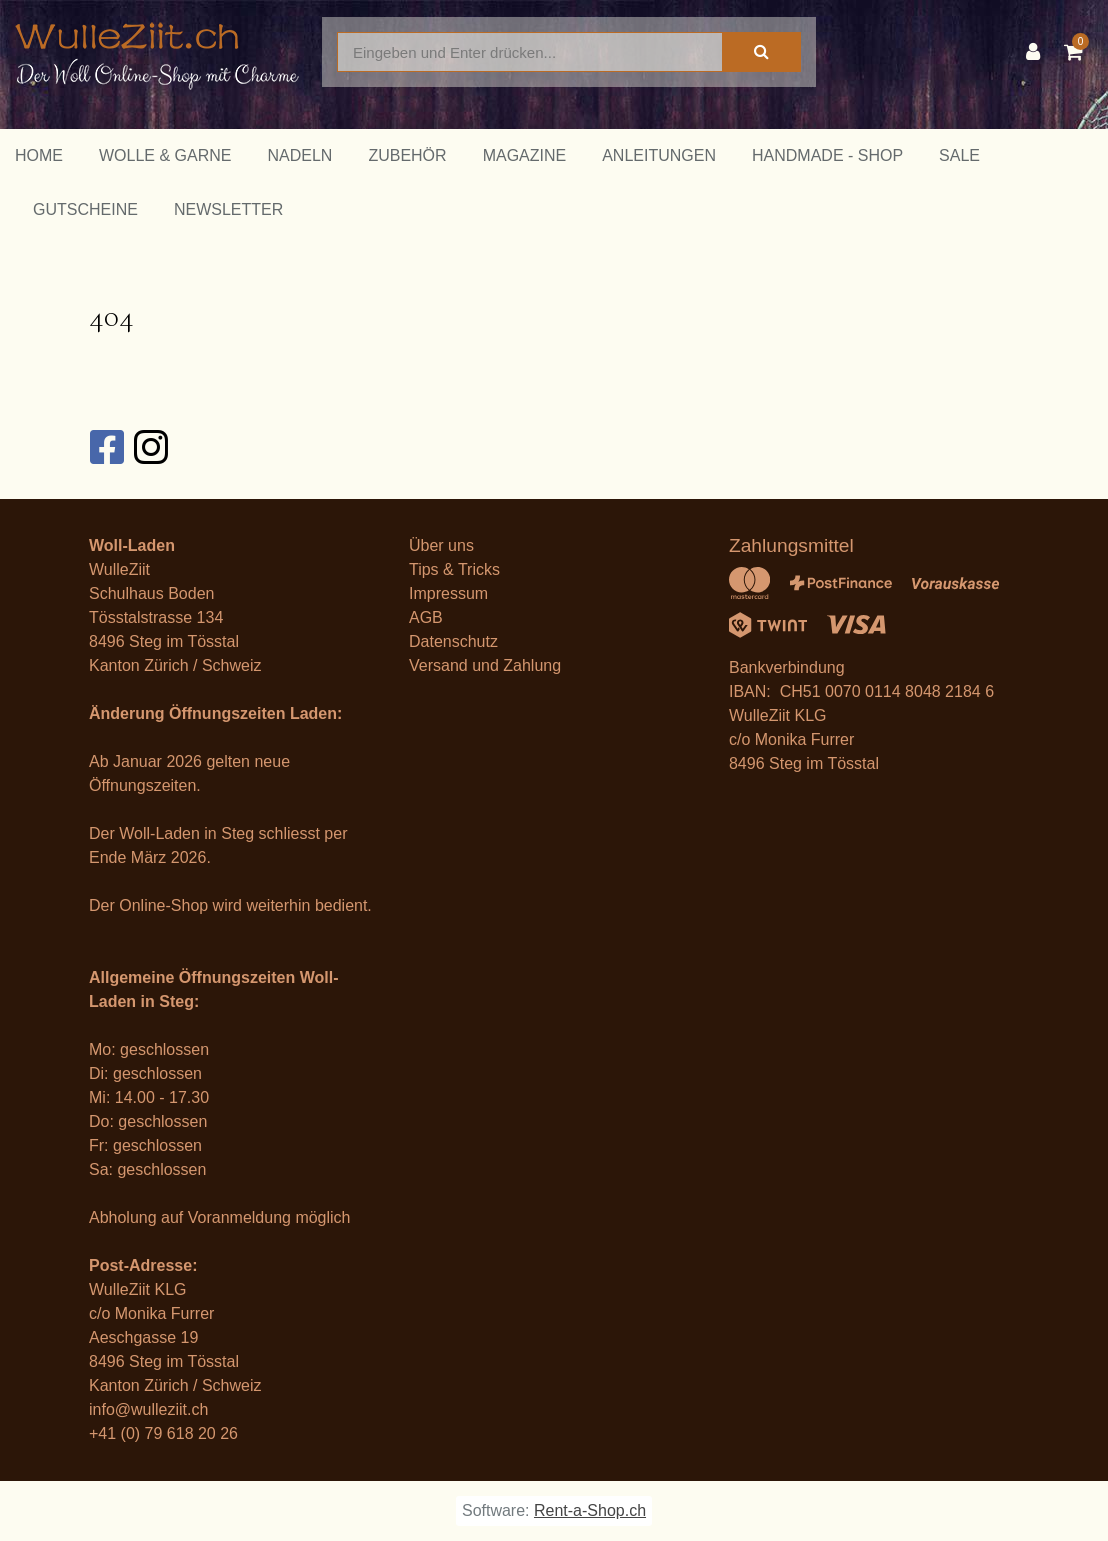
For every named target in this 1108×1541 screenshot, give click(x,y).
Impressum (448, 593)
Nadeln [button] (299, 155)
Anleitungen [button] (659, 155)
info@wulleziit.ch (148, 1409)
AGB (426, 617)
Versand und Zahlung (485, 665)
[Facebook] (106, 447)
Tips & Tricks (454, 569)
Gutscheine (85, 209)
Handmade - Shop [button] (827, 155)
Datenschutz (453, 641)
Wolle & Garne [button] (165, 155)
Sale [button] (959, 155)
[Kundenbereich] (1038, 52)
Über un (437, 545)
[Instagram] (150, 447)
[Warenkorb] (1078, 52)
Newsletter (228, 209)
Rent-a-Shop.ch (590, 1510)
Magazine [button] (525, 155)
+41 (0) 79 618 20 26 (163, 1433)
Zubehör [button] (407, 155)
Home (39, 155)
